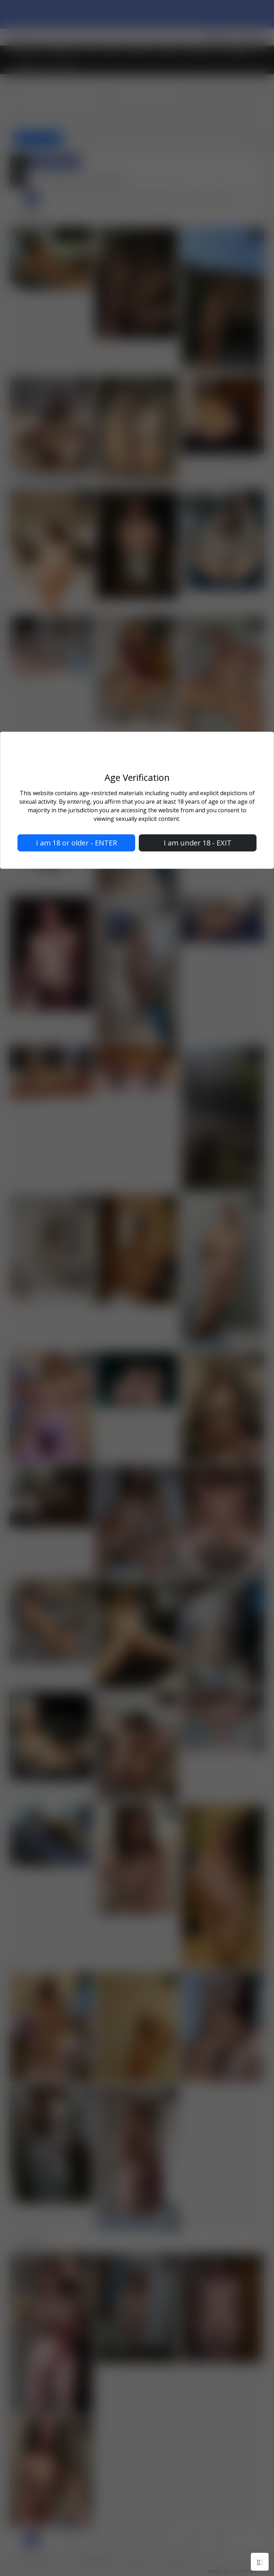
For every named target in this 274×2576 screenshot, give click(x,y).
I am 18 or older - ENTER (76, 842)
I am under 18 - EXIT (198, 842)
